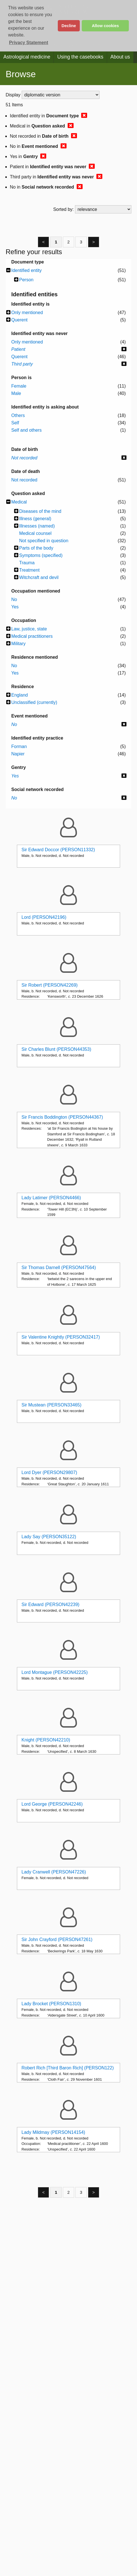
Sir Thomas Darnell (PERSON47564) (58, 1267)
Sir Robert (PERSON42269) (49, 985)
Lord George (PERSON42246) (52, 1804)
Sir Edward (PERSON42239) (50, 1604)
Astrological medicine (26, 57)
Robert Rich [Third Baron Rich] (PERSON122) (67, 2067)
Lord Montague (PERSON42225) (54, 1672)
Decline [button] (68, 25)
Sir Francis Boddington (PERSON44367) (62, 1117)
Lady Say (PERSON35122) (48, 1536)
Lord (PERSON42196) (43, 917)
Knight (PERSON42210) (45, 1739)
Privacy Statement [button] (28, 42)
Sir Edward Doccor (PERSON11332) (58, 849)
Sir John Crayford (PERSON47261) (56, 1939)
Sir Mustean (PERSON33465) (51, 1404)
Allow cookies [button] (105, 25)
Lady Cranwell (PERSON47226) (53, 1872)
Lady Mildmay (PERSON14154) (53, 2132)
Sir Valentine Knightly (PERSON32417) (60, 1337)
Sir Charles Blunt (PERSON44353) (56, 1049)
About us (120, 57)
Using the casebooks (80, 57)
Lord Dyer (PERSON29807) (49, 1472)
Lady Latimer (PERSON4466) (51, 1197)
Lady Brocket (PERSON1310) (51, 2003)
